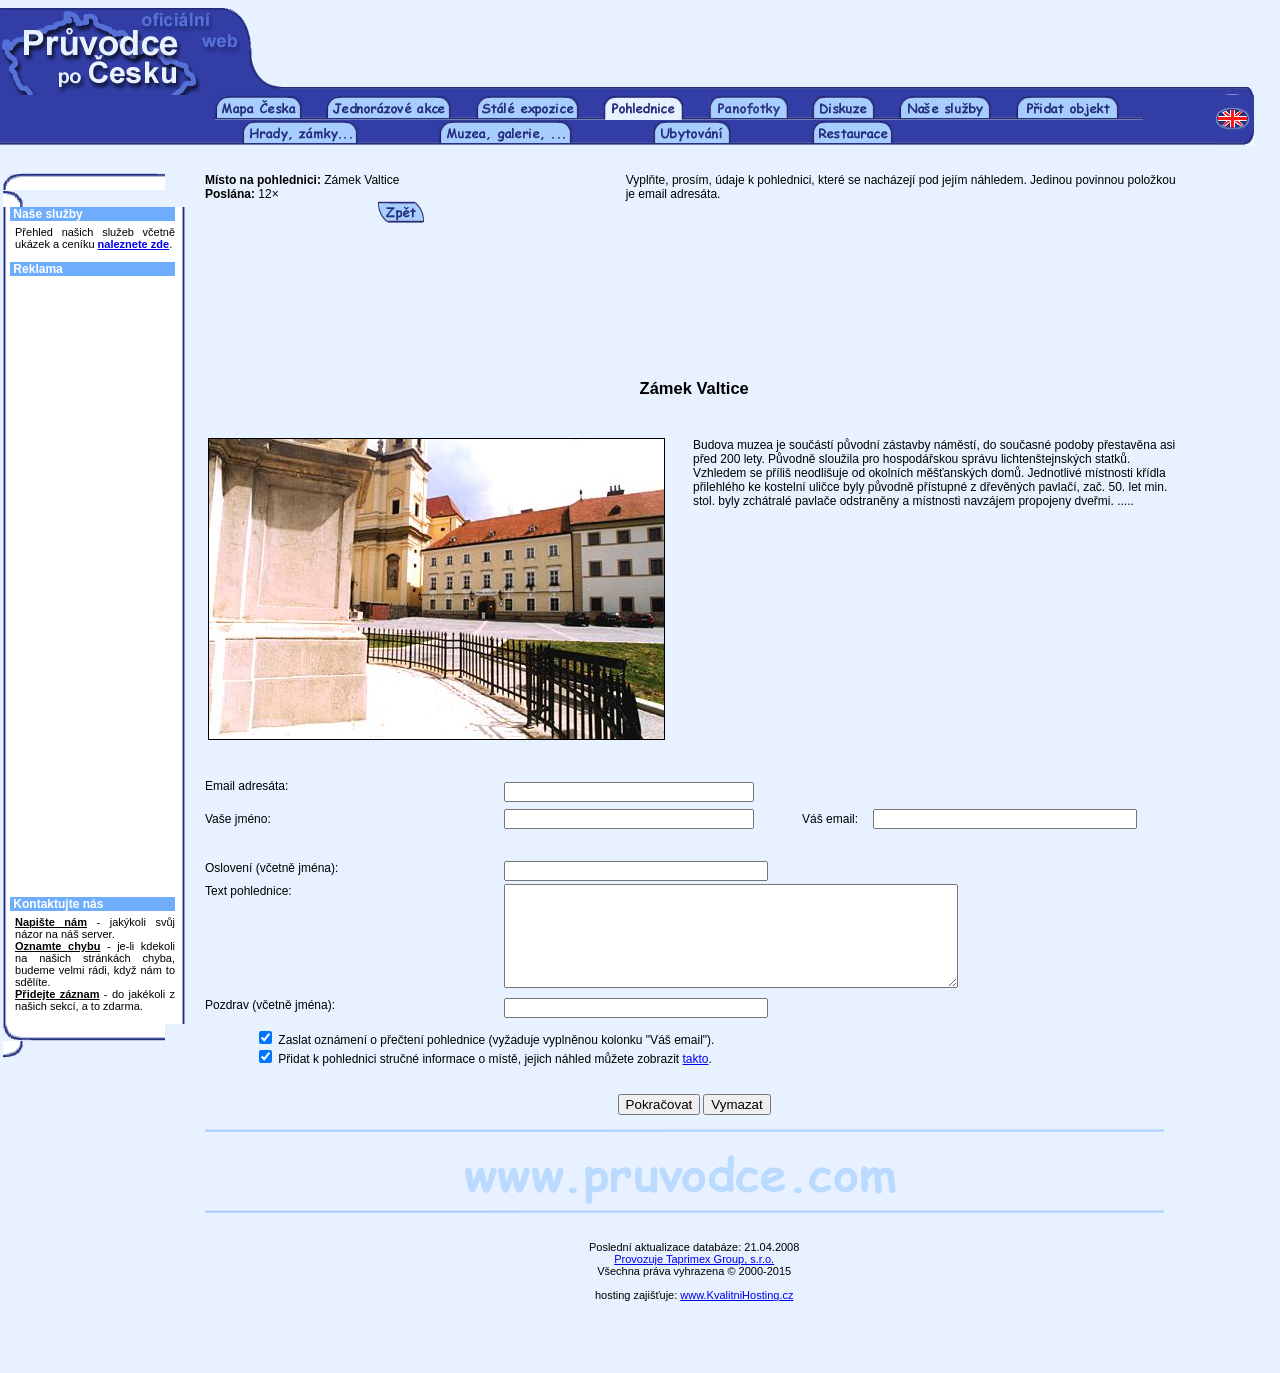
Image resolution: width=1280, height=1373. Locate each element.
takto (696, 1080)
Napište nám (51, 922)
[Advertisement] (768, 38)
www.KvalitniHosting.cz (736, 1316)
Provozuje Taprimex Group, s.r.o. (694, 1280)
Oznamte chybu (57, 946)
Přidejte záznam (57, 994)
